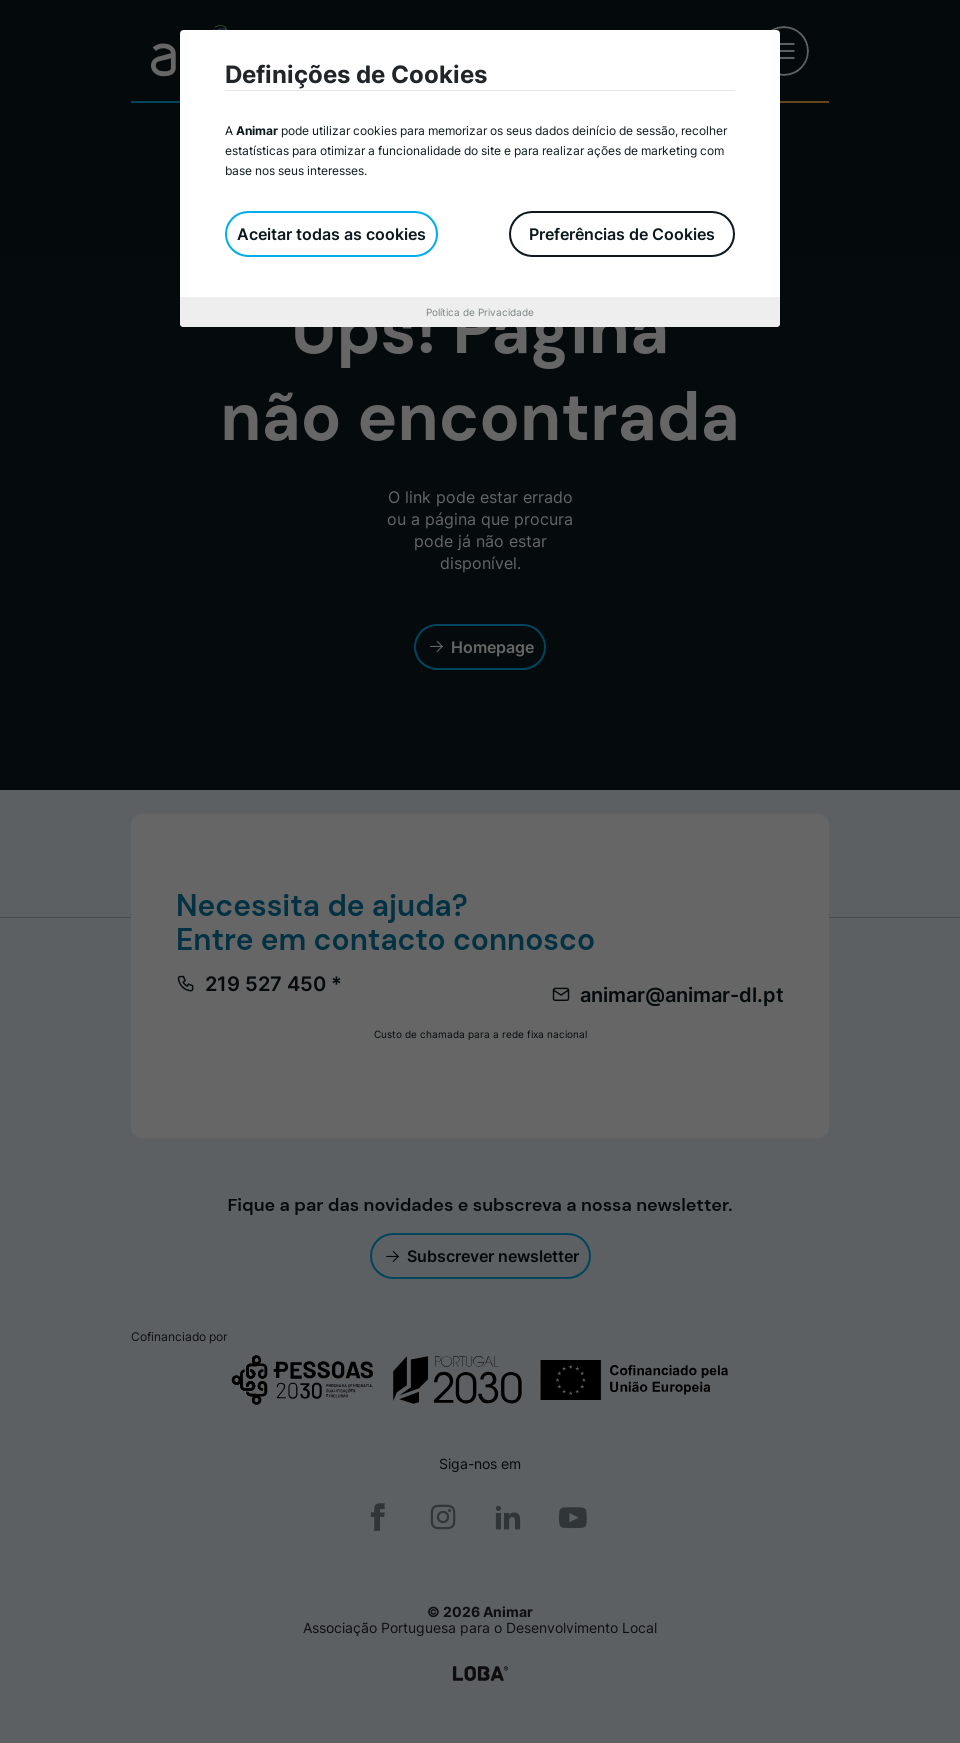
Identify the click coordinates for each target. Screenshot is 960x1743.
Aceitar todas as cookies (331, 234)
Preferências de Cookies (622, 234)
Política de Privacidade (480, 312)
